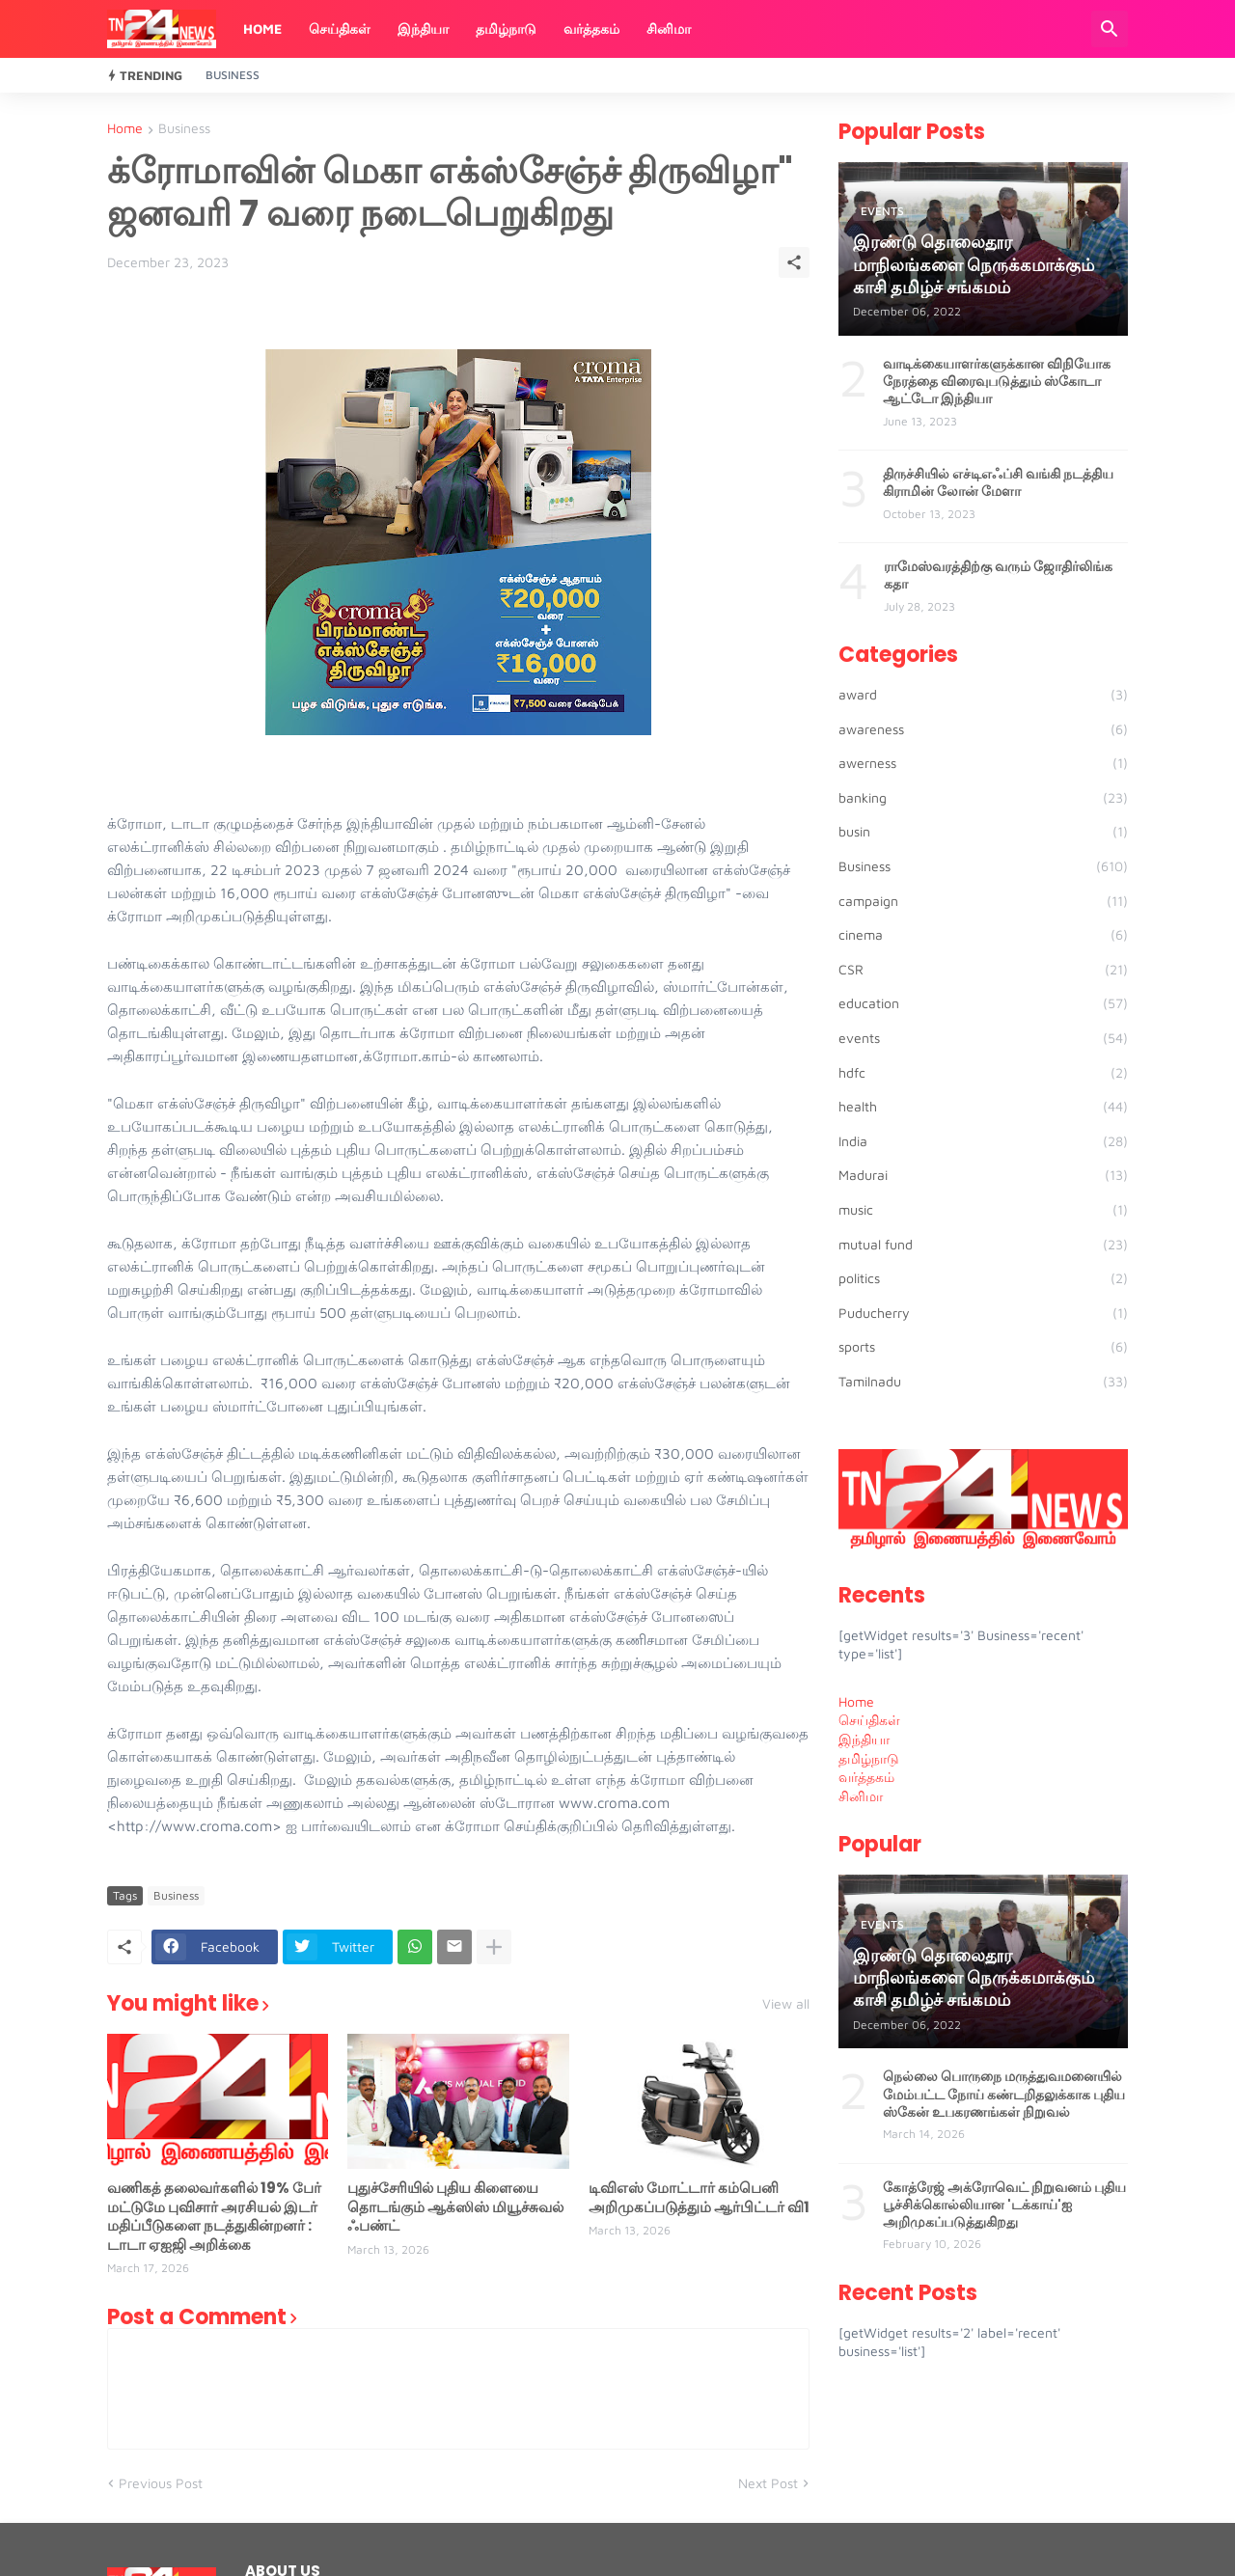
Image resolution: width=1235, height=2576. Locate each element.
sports (983, 1347)
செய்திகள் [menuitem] (869, 1720)
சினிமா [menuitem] (860, 1796)
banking (983, 798)
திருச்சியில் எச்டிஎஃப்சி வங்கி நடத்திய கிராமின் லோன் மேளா (998, 482)
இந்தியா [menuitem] (864, 1739)
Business (233, 75)
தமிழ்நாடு (506, 28)
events (983, 1038)
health (983, 1106)
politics (983, 1278)
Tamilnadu (983, 1381)
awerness (983, 763)
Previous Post (161, 2483)
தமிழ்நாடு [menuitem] (868, 1758)
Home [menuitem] (856, 1701)
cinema (983, 935)
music (983, 1209)
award (983, 694)
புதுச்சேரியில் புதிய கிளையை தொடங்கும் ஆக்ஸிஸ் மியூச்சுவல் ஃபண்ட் (455, 2207)
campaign (983, 901)
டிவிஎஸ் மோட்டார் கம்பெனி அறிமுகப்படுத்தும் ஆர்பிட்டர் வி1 (699, 2197)
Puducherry (983, 1313)
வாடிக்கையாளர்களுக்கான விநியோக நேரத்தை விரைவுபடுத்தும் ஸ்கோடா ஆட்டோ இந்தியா (997, 381)
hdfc (983, 1072)
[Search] (1109, 29)
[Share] (794, 262)
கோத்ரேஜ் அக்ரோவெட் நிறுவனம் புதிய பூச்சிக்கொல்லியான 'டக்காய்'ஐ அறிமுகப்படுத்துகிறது (1004, 2205)
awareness (983, 729)
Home (262, 28)
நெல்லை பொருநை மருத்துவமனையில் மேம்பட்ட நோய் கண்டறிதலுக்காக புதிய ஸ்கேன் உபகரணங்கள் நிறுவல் (1004, 2094)
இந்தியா (423, 28)
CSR (983, 969)
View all (786, 2004)
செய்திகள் (339, 28)
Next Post (768, 2483)
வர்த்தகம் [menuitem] (866, 1776)
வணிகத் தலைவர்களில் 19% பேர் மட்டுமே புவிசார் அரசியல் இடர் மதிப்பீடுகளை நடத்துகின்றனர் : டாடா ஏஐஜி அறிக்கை (214, 2216)
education (983, 1003)
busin (983, 831)
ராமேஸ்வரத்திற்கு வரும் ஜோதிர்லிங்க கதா (998, 575)
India (983, 1141)
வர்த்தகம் (591, 28)
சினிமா (668, 28)
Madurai (983, 1175)
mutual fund (983, 1244)
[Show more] (494, 1947)
